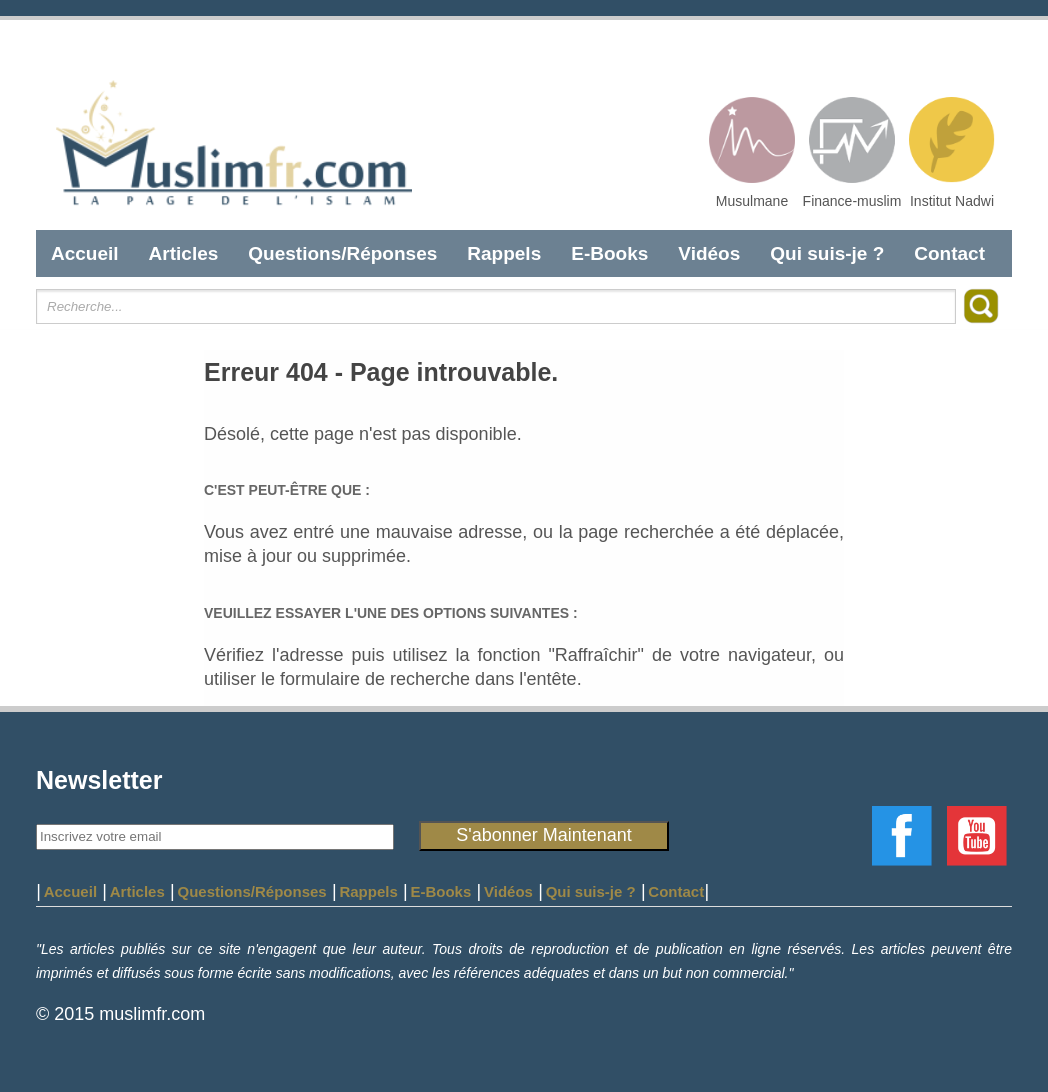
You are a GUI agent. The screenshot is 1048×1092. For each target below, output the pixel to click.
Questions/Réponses (342, 253)
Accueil (85, 253)
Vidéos (709, 253)
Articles (184, 253)
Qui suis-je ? (827, 253)
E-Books (609, 253)
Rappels (504, 253)
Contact (949, 253)
